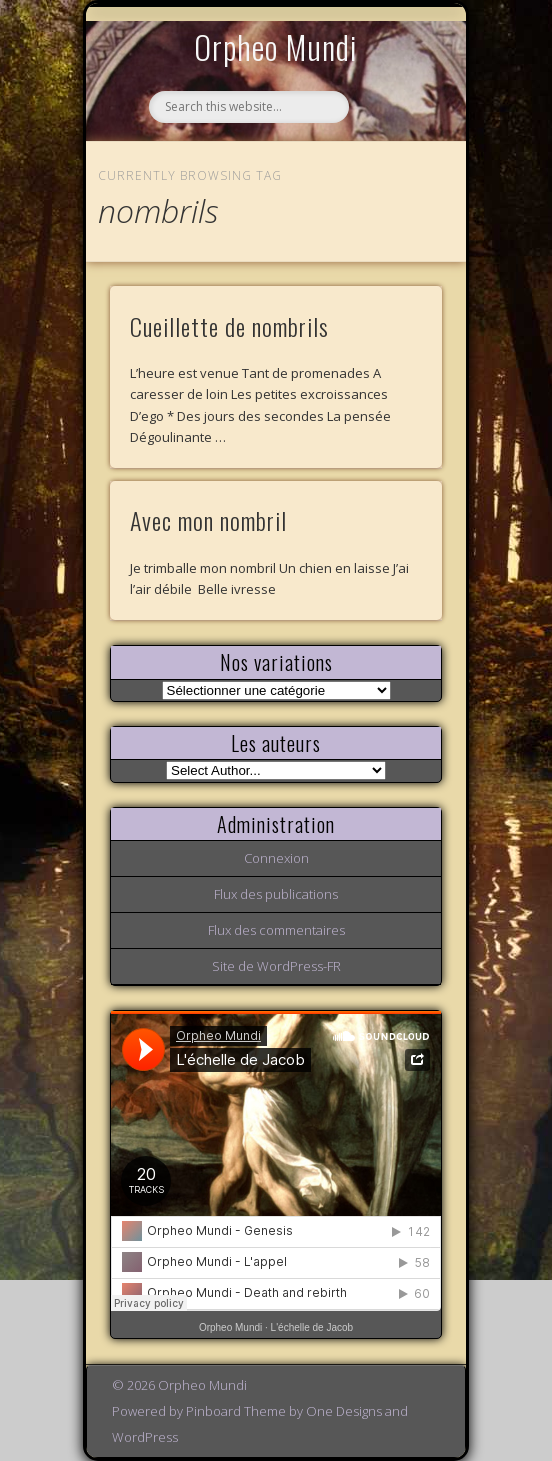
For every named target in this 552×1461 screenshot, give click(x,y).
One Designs (344, 1411)
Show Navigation (393, 184)
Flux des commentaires (276, 930)
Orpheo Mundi (276, 46)
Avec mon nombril (208, 520)
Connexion (276, 858)
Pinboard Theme (236, 1411)
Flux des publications (276, 894)
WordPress (145, 1437)
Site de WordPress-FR (276, 966)
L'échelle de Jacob (312, 1327)
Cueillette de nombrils (229, 326)
